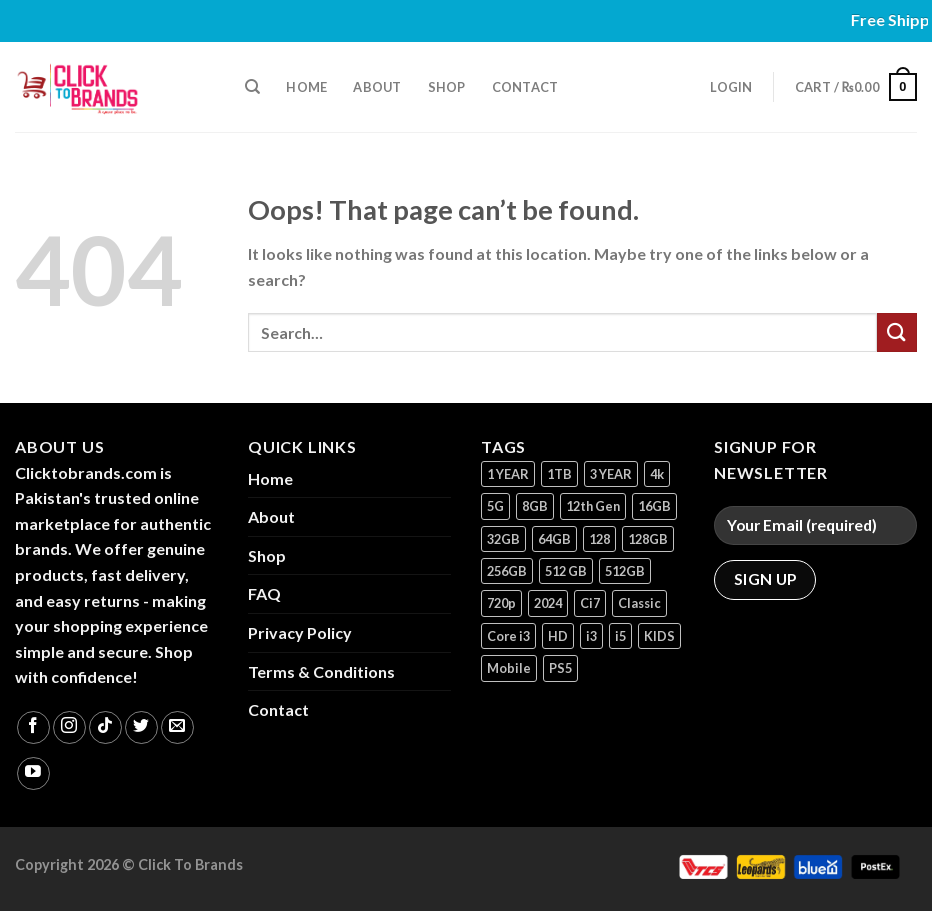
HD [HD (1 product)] (558, 636)
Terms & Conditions (321, 671)
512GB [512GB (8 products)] (625, 571)
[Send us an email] (177, 727)
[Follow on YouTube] (33, 773)
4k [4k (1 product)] (657, 474)
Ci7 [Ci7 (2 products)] (590, 603)
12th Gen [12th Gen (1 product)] (593, 506)
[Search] (252, 87)
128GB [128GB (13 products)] (648, 539)
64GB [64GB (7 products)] (554, 539)
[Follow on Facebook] (33, 727)
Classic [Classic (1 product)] (639, 603)
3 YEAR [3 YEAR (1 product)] (611, 474)
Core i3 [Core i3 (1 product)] (508, 636)
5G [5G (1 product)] (495, 506)
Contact (525, 87)
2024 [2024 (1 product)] (548, 603)
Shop (447, 87)
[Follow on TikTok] (105, 727)
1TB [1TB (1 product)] (559, 474)
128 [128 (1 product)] (599, 539)
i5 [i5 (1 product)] (620, 636)
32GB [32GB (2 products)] (503, 539)
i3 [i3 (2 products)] (591, 636)
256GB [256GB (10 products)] (507, 571)
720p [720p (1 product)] (501, 603)
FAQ (264, 593)
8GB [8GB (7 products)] (535, 506)
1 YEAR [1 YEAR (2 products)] (508, 474)
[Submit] (897, 332)
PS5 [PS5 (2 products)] (560, 668)
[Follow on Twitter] (141, 727)
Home (306, 87)
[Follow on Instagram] (69, 727)
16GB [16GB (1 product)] (654, 506)
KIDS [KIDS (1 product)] (659, 636)
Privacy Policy (300, 632)
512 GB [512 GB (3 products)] (566, 571)
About (377, 87)
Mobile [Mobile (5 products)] (509, 668)
